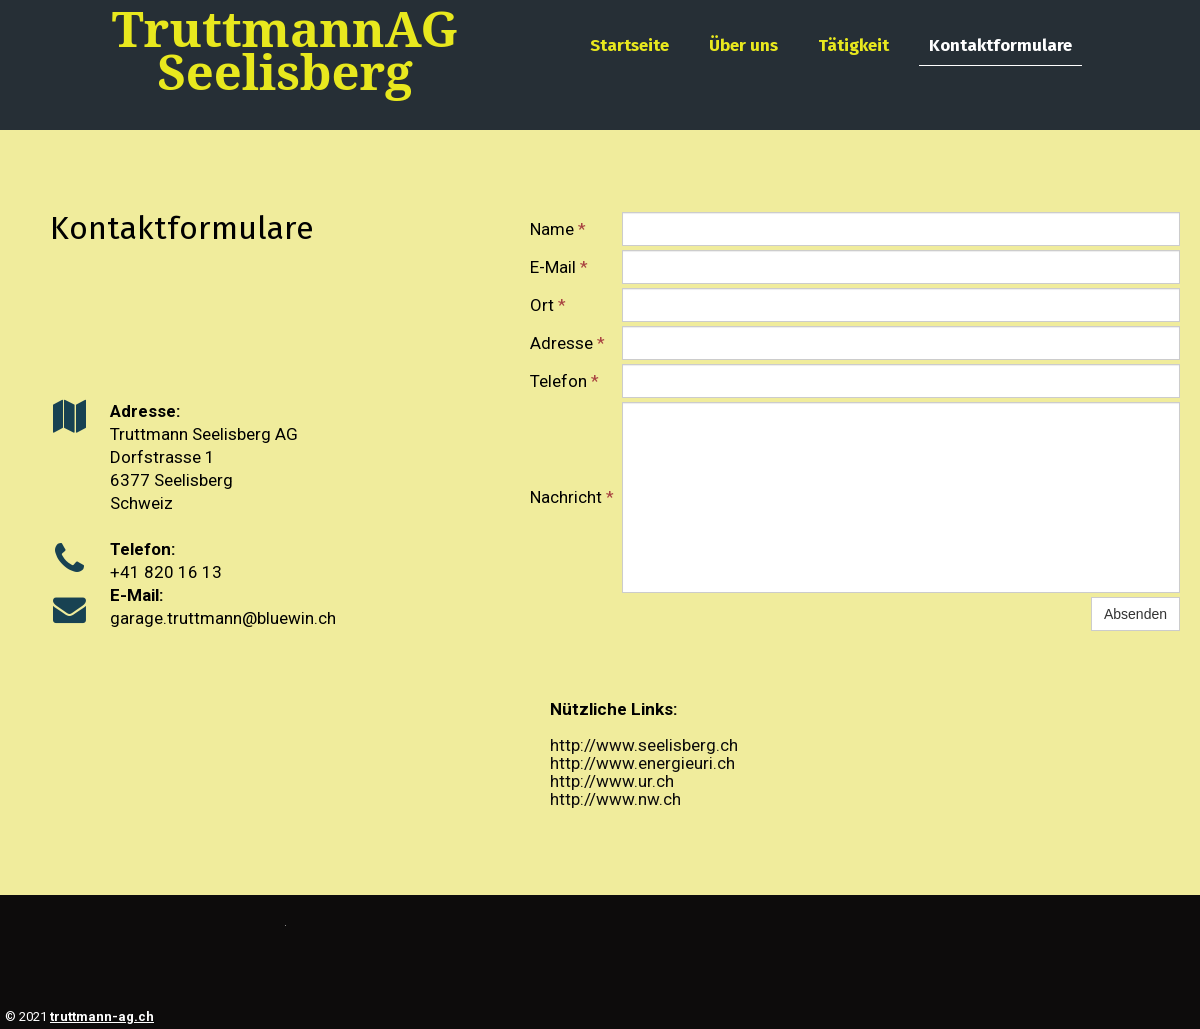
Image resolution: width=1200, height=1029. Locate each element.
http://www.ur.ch (612, 781)
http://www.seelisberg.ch (644, 745)
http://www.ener (610, 763)
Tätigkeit (853, 45)
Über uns (743, 45)
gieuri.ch (703, 763)
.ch (670, 799)
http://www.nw (604, 799)
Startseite (629, 45)
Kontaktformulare (1000, 45)
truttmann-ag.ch (102, 1016)
